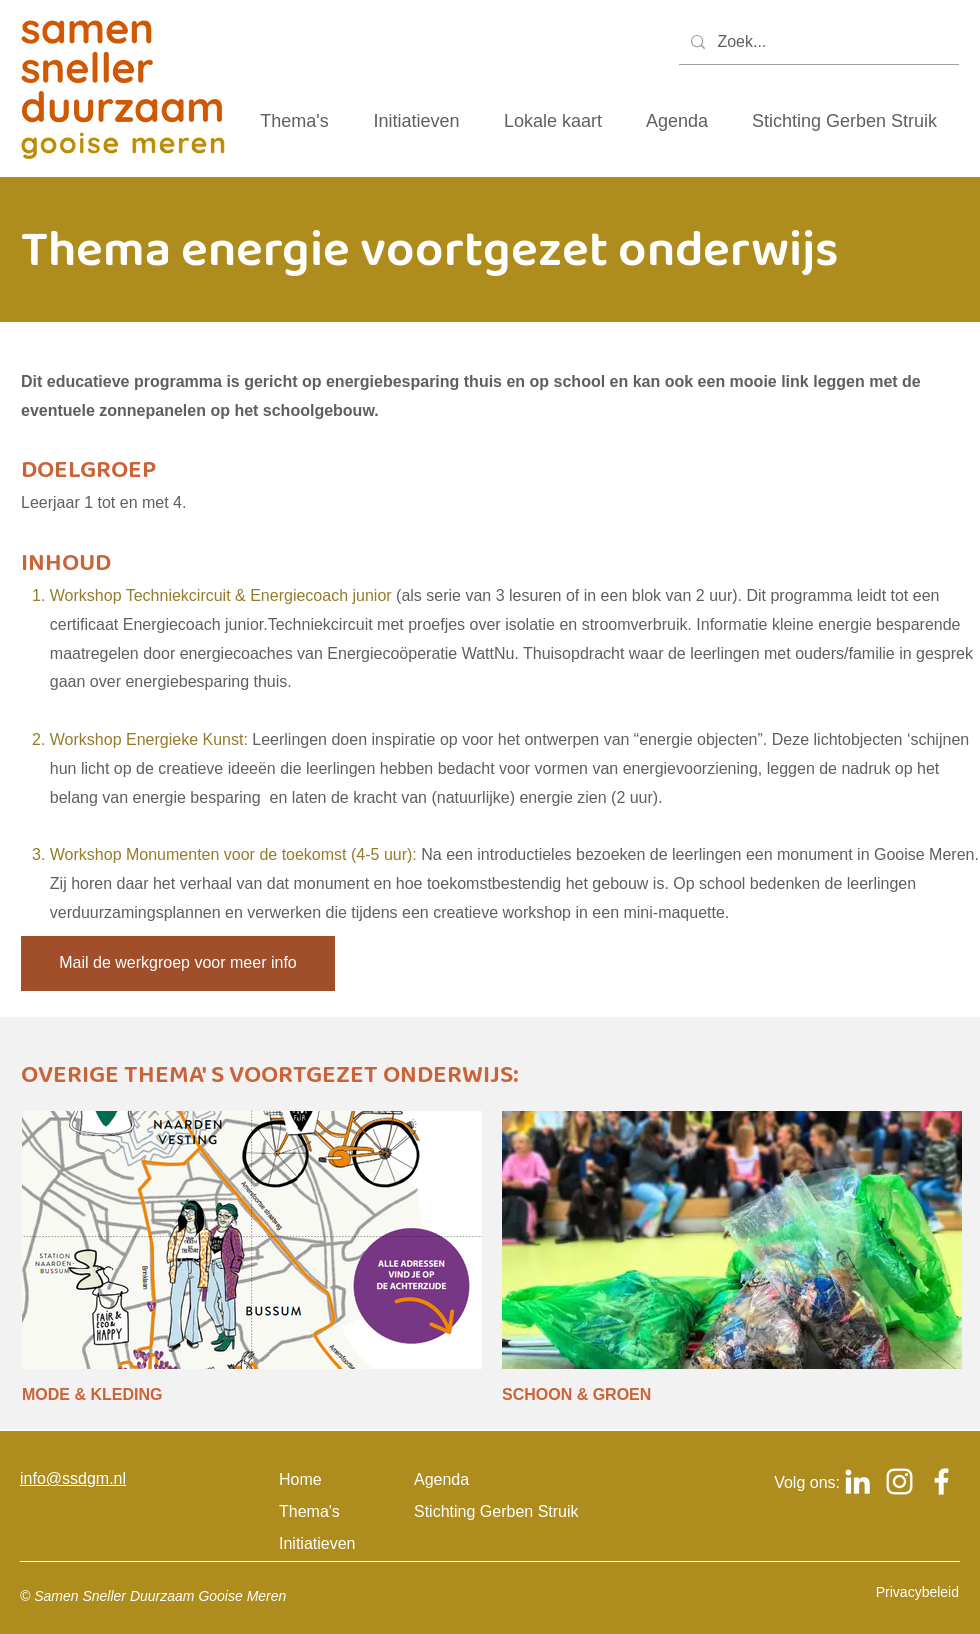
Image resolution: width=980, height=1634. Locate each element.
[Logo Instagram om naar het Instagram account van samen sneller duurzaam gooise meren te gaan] (899, 1481)
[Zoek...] (817, 42)
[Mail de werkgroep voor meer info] (178, 963)
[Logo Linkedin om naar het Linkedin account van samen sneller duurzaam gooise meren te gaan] (857, 1481)
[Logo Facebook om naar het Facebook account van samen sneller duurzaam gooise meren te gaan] (941, 1481)
